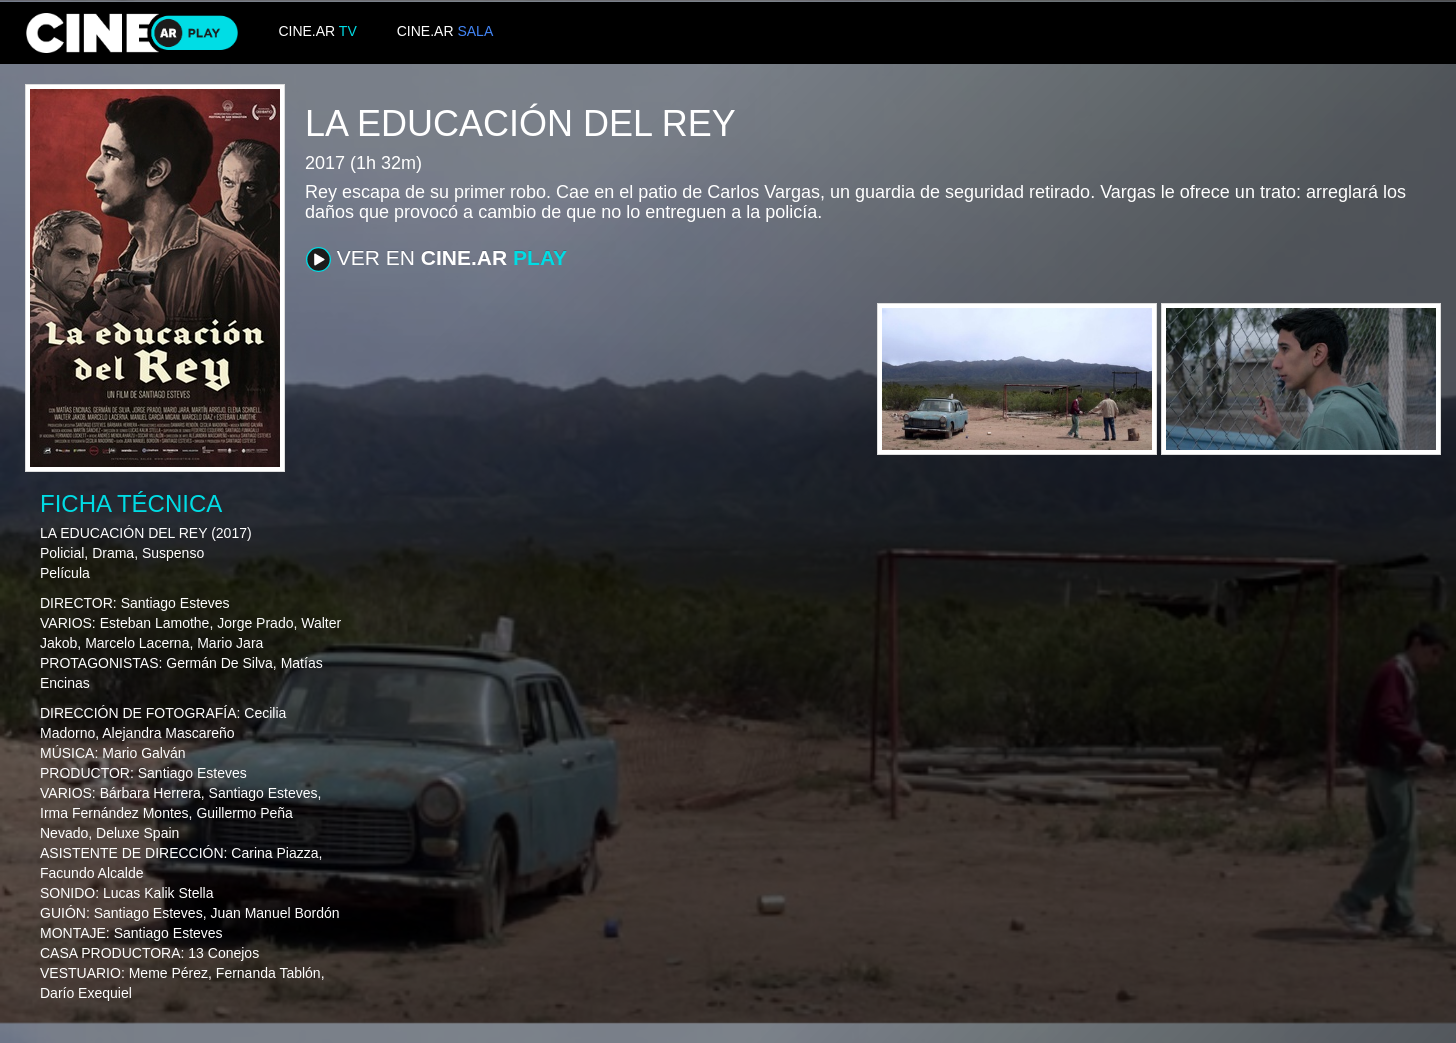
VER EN (436, 259)
